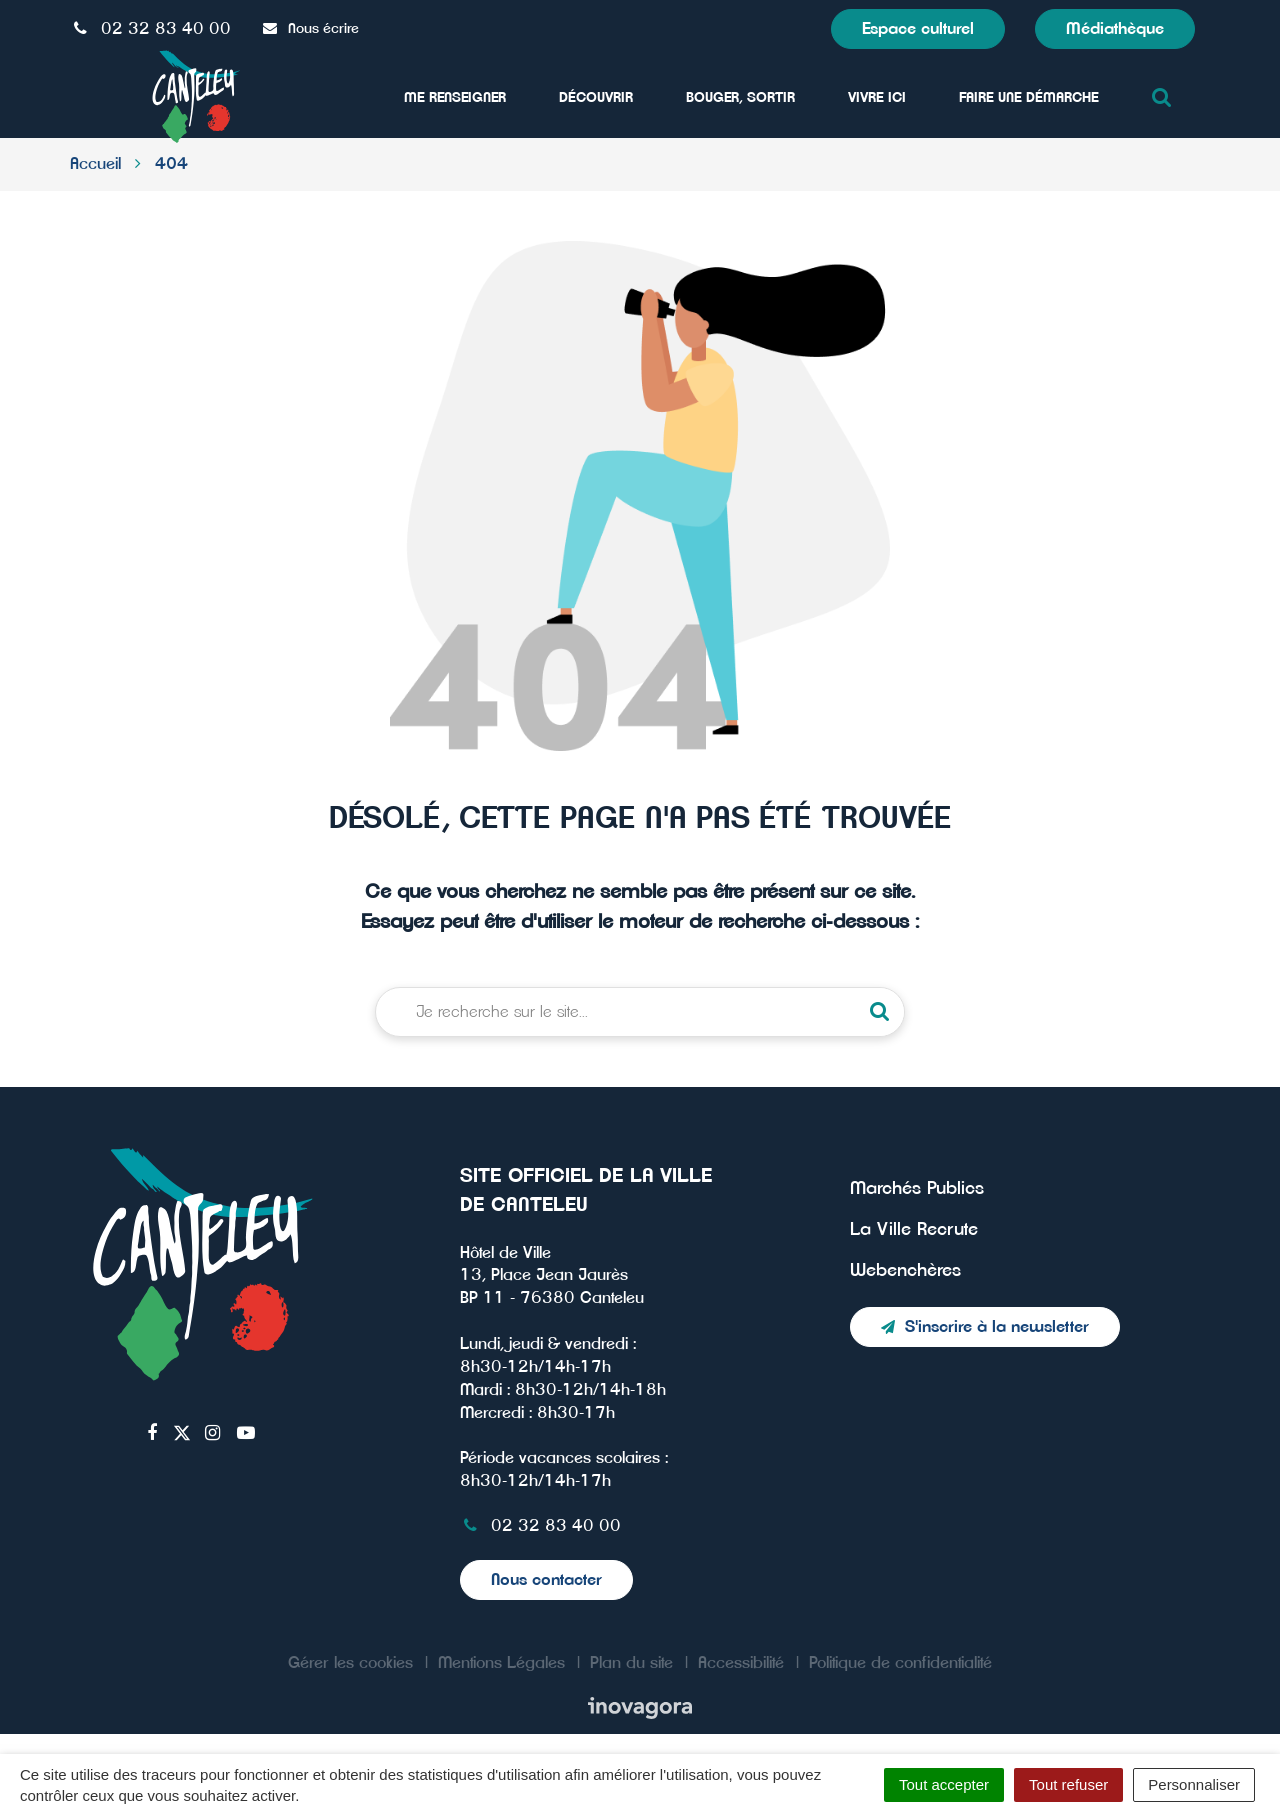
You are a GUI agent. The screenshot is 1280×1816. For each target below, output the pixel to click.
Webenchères (905, 1271)
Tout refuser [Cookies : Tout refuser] (1068, 1784)
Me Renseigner (455, 98)
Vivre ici (877, 98)
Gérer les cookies (350, 1663)
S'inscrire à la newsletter (985, 1327)
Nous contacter (546, 1580)
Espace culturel (918, 29)
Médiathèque (1115, 29)
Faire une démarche (1029, 98)
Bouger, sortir (740, 98)
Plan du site (631, 1663)
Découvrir (596, 98)
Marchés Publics (917, 1189)
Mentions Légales (501, 1663)
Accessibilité (741, 1663)
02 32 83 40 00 (540, 1526)
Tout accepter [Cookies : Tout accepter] (944, 1784)
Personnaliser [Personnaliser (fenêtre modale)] (1194, 1784)
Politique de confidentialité (900, 1663)
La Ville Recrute (914, 1230)
